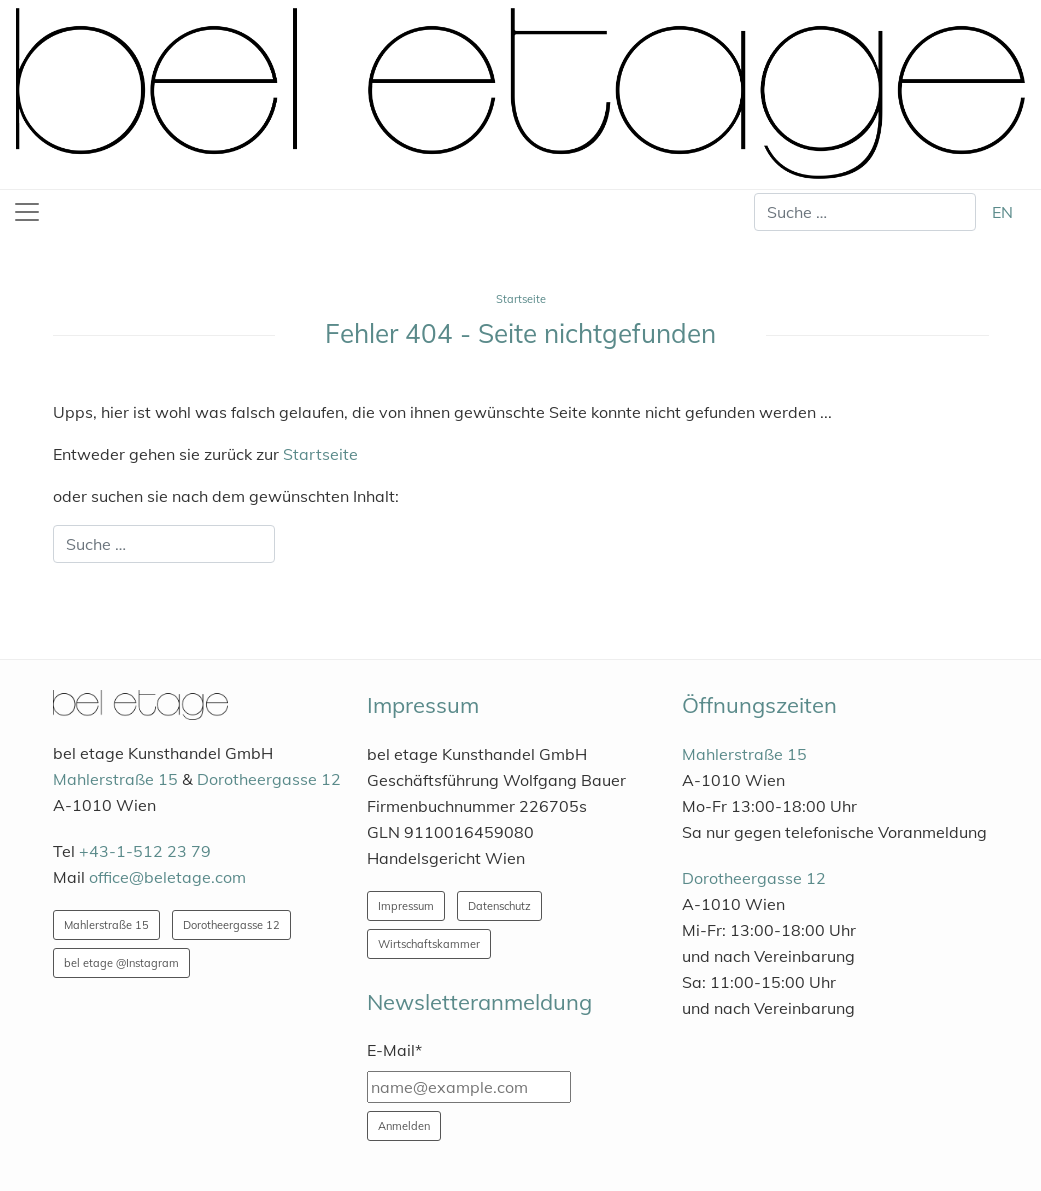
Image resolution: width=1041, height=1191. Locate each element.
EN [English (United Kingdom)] (1002, 212)
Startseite (320, 454)
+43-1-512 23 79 (145, 851)
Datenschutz (499, 906)
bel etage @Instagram (121, 963)
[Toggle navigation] (27, 212)
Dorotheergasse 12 (269, 779)
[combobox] (865, 212)
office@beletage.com (167, 877)
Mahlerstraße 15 (115, 779)
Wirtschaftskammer (429, 944)
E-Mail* (394, 1050)
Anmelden (404, 1126)
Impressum (406, 906)
